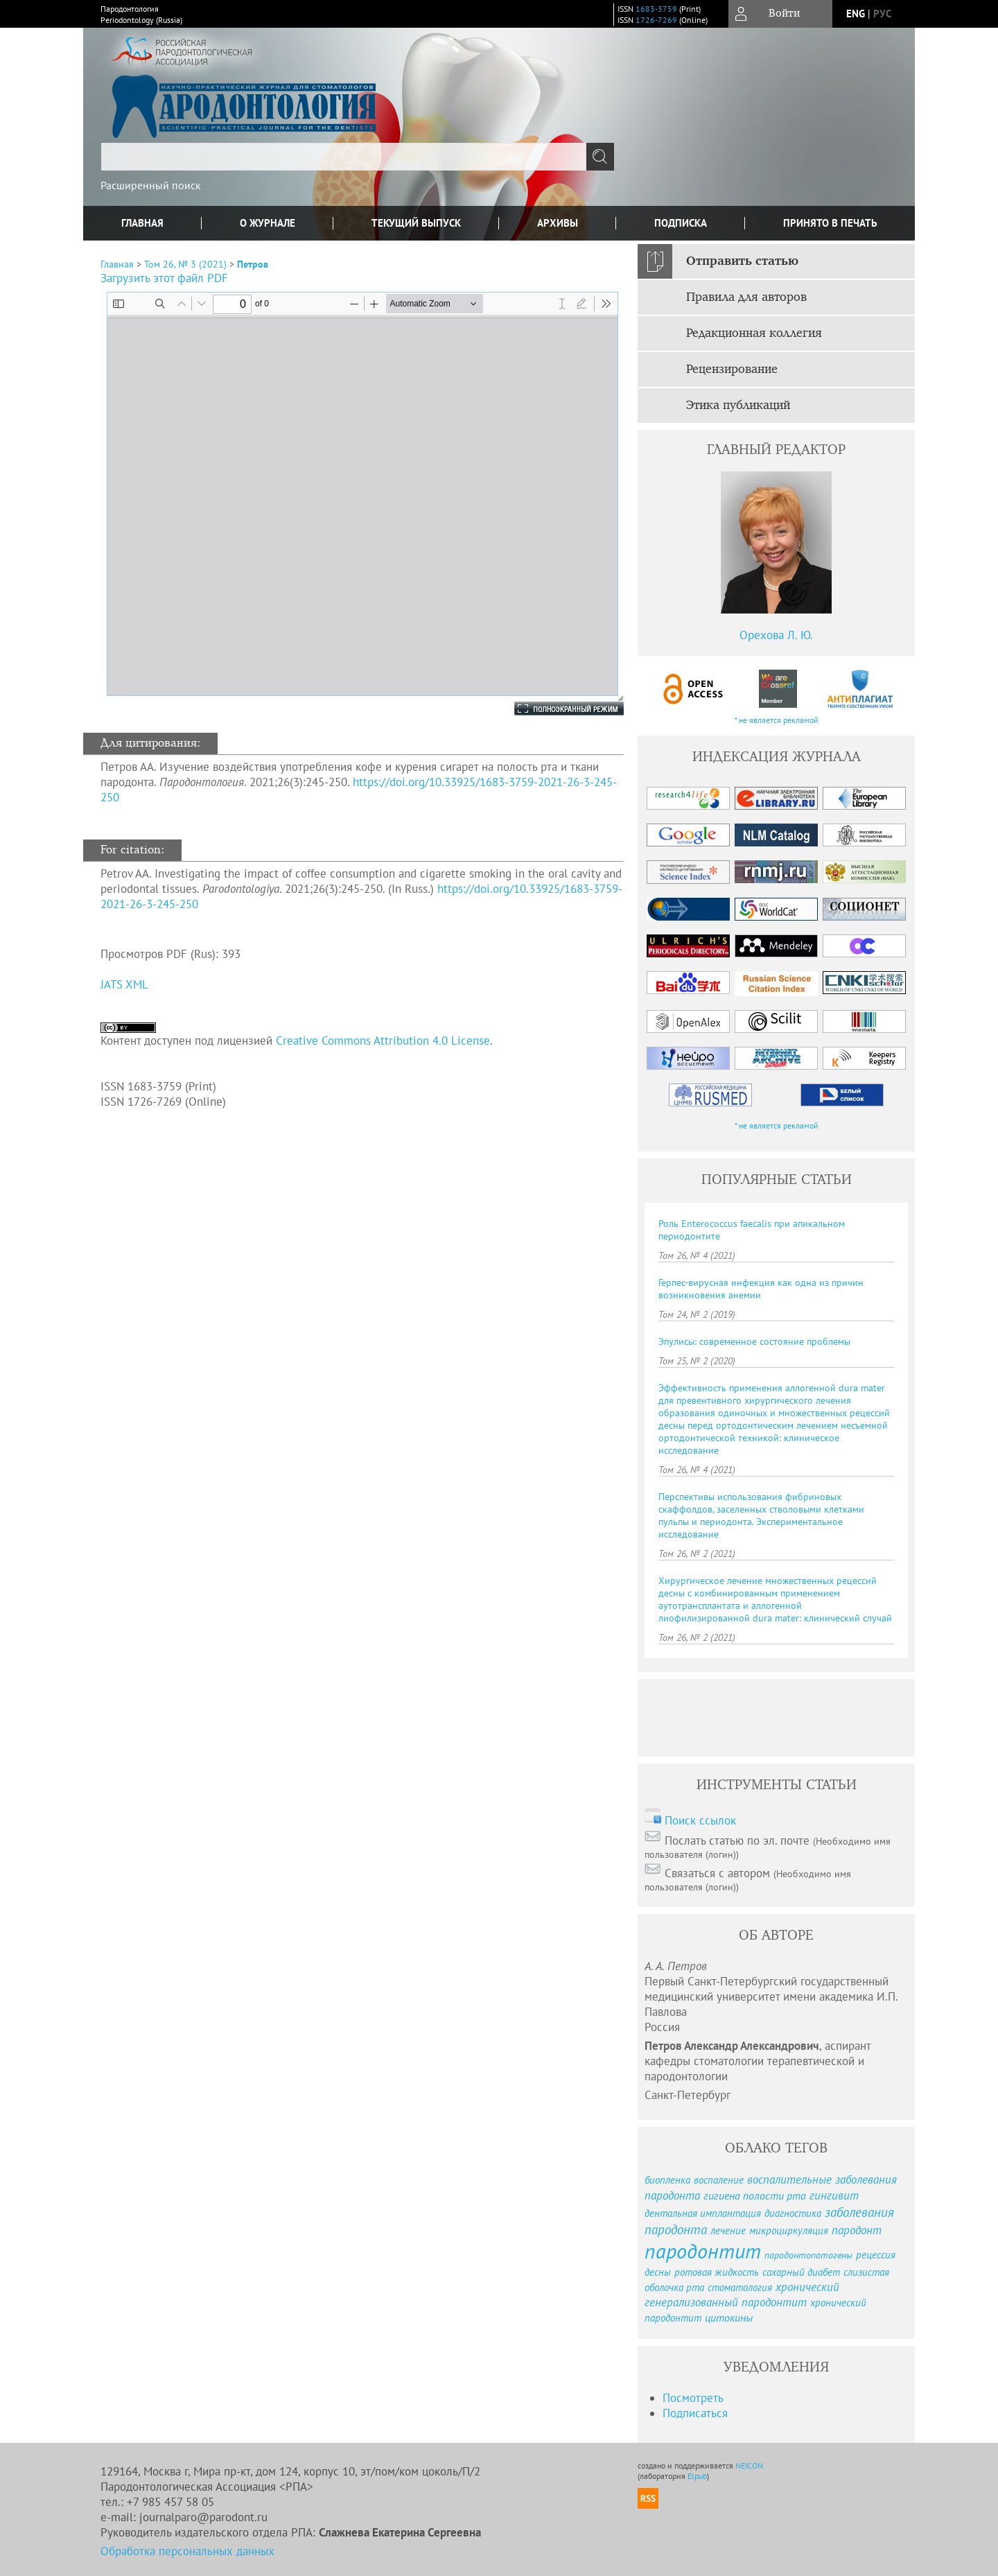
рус (882, 13)
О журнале (267, 222)
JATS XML (124, 984)
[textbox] (343, 157)
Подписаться (695, 2413)
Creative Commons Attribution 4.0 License (383, 1040)
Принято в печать (830, 222)
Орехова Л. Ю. (776, 635)
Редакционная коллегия (754, 333)
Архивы (557, 222)
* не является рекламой (776, 720)
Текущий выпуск (416, 222)
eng (855, 13)
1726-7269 (656, 20)
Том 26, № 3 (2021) (185, 264)
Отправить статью (742, 261)
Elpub (697, 2476)
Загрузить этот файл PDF (164, 278)
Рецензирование (732, 369)
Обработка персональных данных (187, 2551)
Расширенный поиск (150, 185)
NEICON (749, 2465)
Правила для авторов (746, 297)
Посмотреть (693, 2397)
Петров (252, 264)
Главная (142, 222)
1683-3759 (656, 8)
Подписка (680, 222)
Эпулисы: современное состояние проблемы (754, 1341)
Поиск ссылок (700, 1820)
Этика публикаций (738, 405)
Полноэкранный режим (555, 708)
